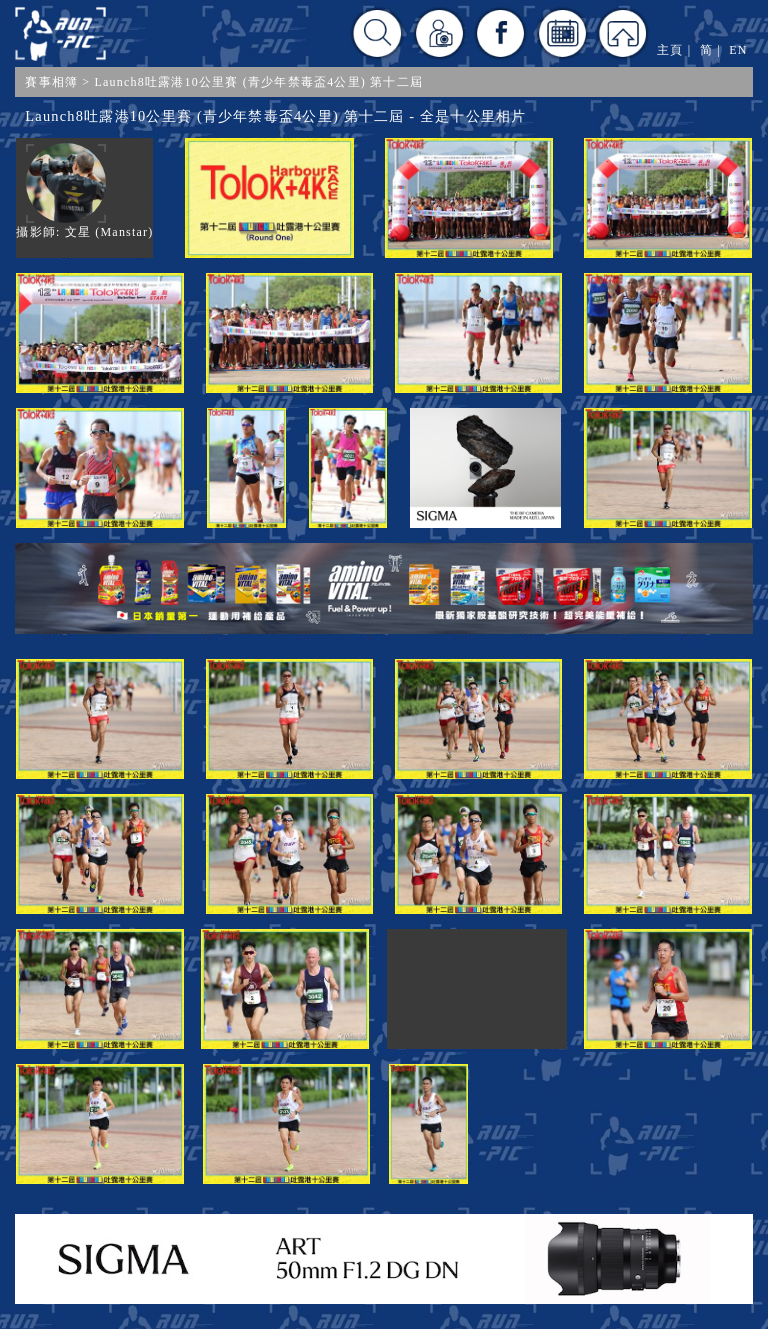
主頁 (670, 50)
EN (738, 50)
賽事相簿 (51, 82)
